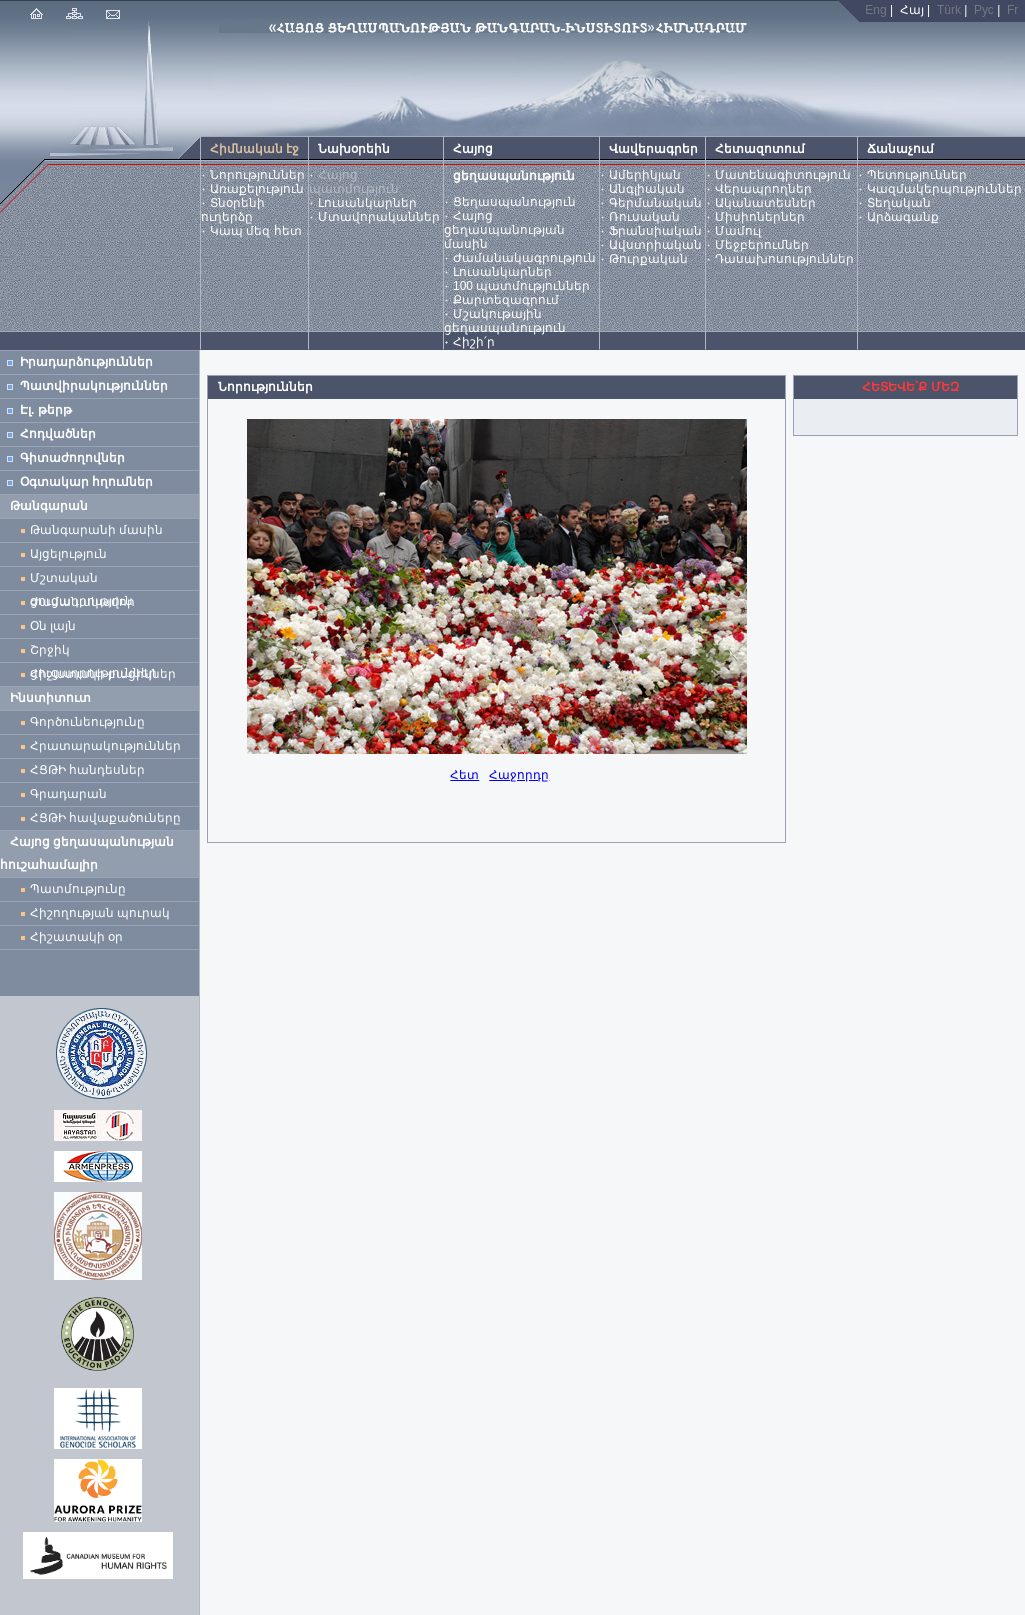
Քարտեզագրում (506, 300)
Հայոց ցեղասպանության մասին (504, 230)
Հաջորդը (519, 775)
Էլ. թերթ (46, 410)
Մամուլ (738, 231)
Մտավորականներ (379, 217)
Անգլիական (647, 189)
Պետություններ (917, 175)
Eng (875, 10)
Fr (1012, 10)
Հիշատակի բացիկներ (106, 674)
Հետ (464, 775)
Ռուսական (644, 217)
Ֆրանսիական (655, 231)
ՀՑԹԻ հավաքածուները (105, 818)
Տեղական (899, 203)
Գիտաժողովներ (72, 458)
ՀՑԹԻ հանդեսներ (91, 770)
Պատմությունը (78, 889)
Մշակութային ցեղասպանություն (505, 321)
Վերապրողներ (763, 189)
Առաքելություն (257, 189)
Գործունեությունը (87, 722)
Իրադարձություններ (86, 362)
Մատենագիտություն (783, 175)
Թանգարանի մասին (96, 530)
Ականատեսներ (765, 203)
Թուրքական (648, 259)
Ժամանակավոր (82, 602)
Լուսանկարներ (367, 203)
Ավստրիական (655, 245)
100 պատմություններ (521, 286)
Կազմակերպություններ (944, 189)
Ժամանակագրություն (524, 258)
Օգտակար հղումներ (86, 482)
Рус (984, 10)
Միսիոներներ (760, 217)
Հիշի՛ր (474, 342)
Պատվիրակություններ (94, 386)
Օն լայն (56, 626)
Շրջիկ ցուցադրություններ (97, 652)
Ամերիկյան (645, 175)
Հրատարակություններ (105, 746)
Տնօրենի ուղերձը (233, 210)
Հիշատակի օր (76, 937)
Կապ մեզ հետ (256, 231)
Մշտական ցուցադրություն (81, 580)
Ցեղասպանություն (514, 202)
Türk (949, 10)
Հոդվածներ (58, 434)
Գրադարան (68, 794)
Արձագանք (903, 217)
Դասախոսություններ (784, 259)
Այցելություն (68, 554)
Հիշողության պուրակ (100, 913)
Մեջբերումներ (762, 245)
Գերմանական (655, 203)
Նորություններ (257, 175)
